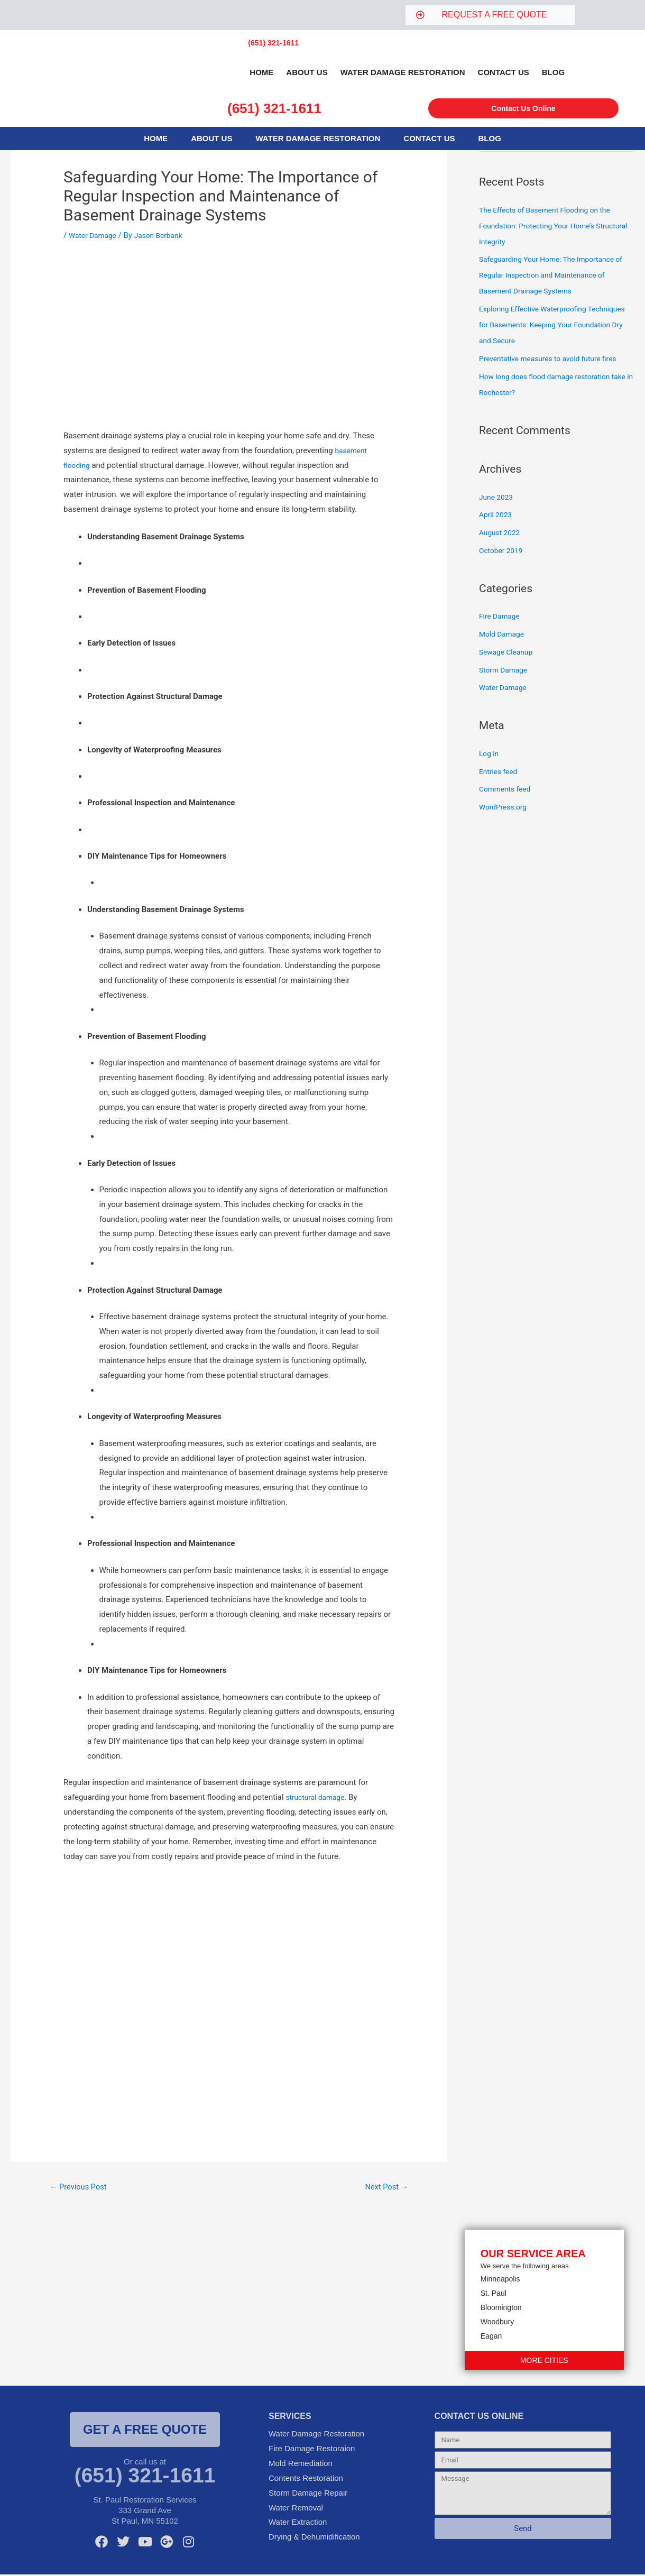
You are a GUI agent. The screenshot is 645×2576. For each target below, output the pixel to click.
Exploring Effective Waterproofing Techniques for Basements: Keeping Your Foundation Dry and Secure (551, 325)
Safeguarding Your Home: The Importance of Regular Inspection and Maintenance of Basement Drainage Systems (553, 276)
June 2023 (497, 498)
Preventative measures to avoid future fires (554, 359)
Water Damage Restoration (402, 72)
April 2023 (497, 515)
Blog (553, 72)
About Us (306, 72)
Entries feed (500, 772)
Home (261, 72)
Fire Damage (501, 617)
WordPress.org (505, 808)
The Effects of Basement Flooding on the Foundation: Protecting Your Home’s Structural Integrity (551, 226)
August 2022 (501, 533)
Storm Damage (505, 671)
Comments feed (507, 790)
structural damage (317, 1797)
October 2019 (503, 551)
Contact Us (503, 72)
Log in (490, 754)
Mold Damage (503, 635)
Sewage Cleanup (508, 653)
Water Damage (95, 235)
